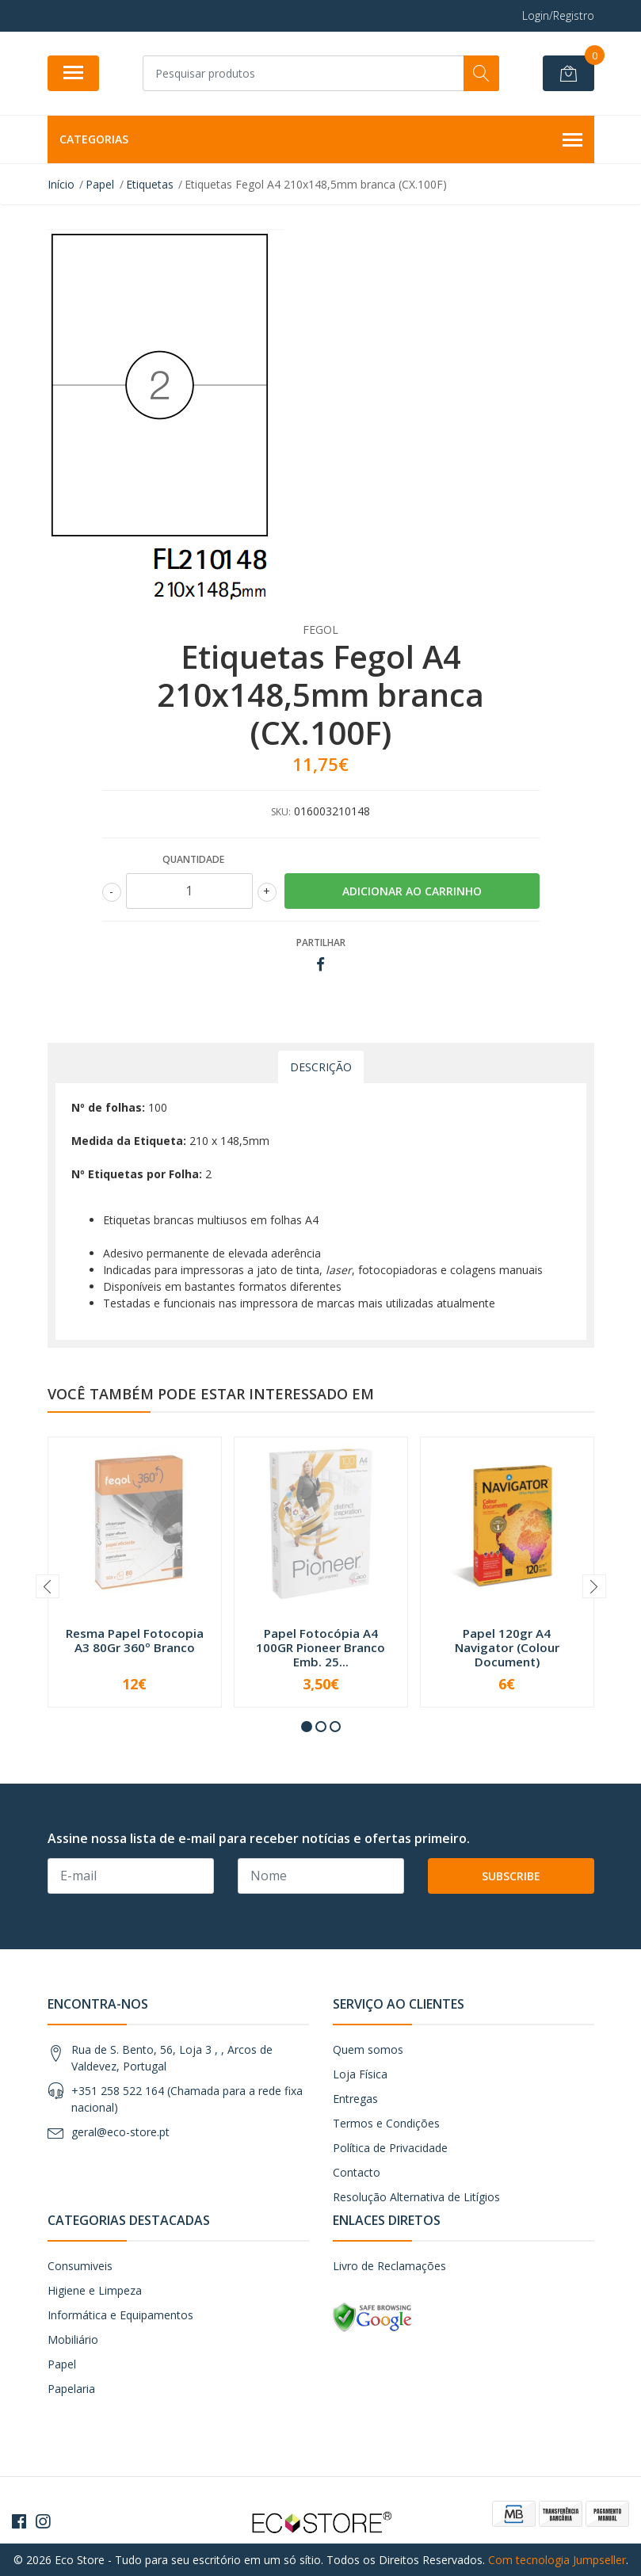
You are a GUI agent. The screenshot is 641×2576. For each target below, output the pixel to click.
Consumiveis (80, 2265)
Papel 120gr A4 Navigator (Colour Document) (507, 1647)
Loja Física (360, 2074)
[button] (307, 1726)
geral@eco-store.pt (120, 2131)
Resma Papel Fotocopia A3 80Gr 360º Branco (135, 1640)
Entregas (355, 2098)
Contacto (356, 2172)
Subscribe (511, 1875)
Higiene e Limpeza (95, 2290)
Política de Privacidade (390, 2147)
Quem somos (368, 2049)
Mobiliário (73, 2339)
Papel (62, 2364)
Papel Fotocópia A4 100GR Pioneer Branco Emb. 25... (320, 1647)
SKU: (281, 812)
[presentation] (47, 1586)
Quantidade (193, 859)
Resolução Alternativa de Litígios (416, 2196)
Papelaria (71, 2388)
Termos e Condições (386, 2123)
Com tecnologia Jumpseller (557, 2559)
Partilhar (320, 942)
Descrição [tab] (321, 1066)
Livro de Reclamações (389, 2265)
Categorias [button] (320, 140)
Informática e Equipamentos (120, 2314)
